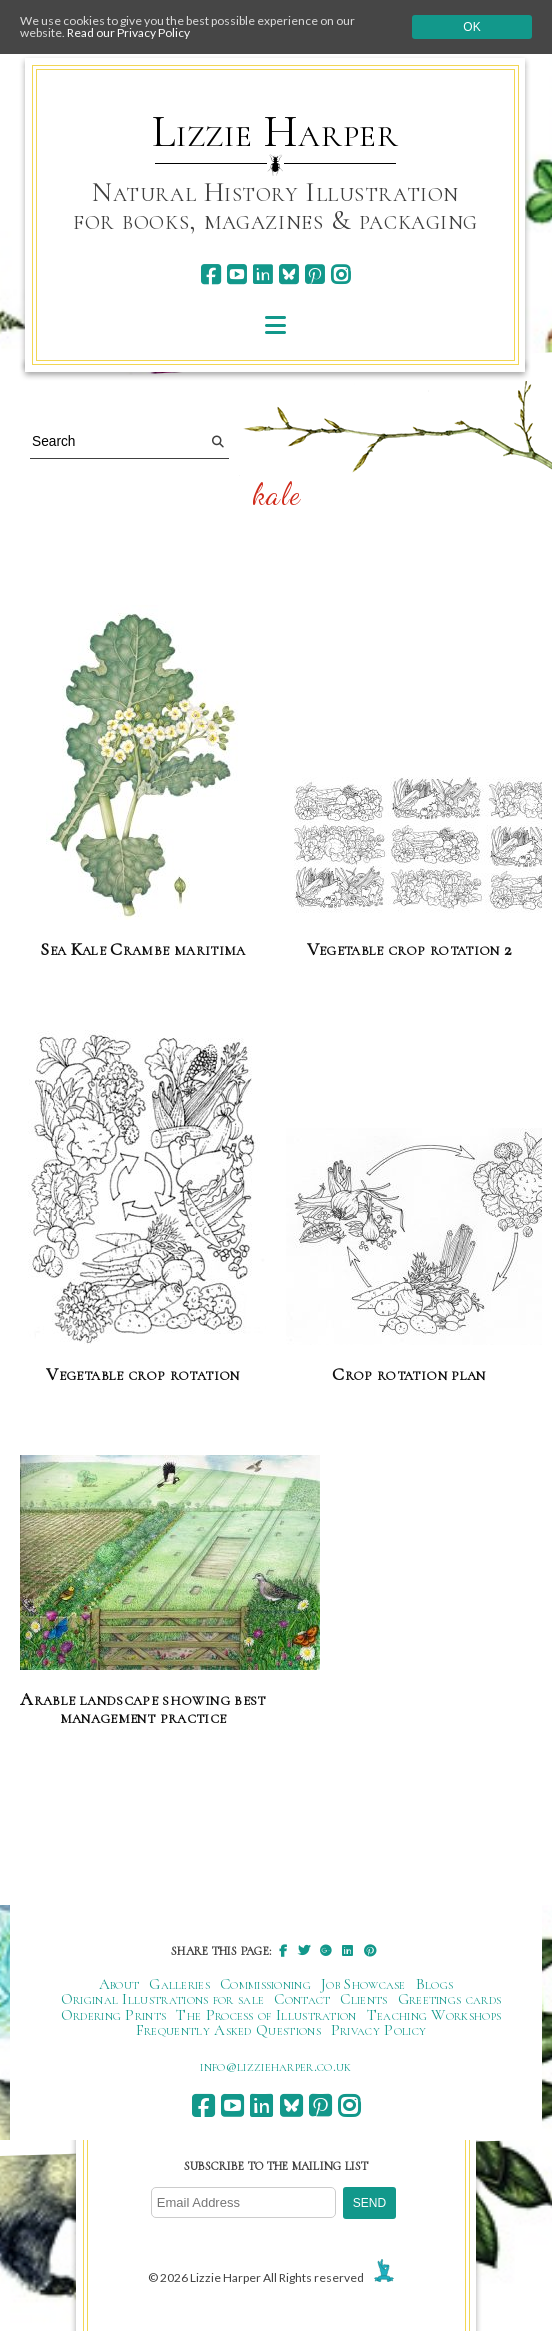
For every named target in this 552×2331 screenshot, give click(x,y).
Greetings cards (450, 1999)
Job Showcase (363, 1984)
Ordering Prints (114, 2015)
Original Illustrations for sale (163, 1999)
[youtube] (236, 274)
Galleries (179, 1984)
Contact (302, 1999)
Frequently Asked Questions (228, 2030)
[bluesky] (288, 274)
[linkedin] (262, 274)
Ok (471, 27)
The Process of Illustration (266, 2015)
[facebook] (210, 274)
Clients (363, 1999)
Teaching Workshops (434, 2015)
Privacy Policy (378, 2030)
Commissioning (265, 1984)
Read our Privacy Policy (128, 32)
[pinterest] (314, 274)
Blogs (435, 1984)
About (119, 1984)
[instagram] (340, 274)
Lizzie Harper (275, 132)
